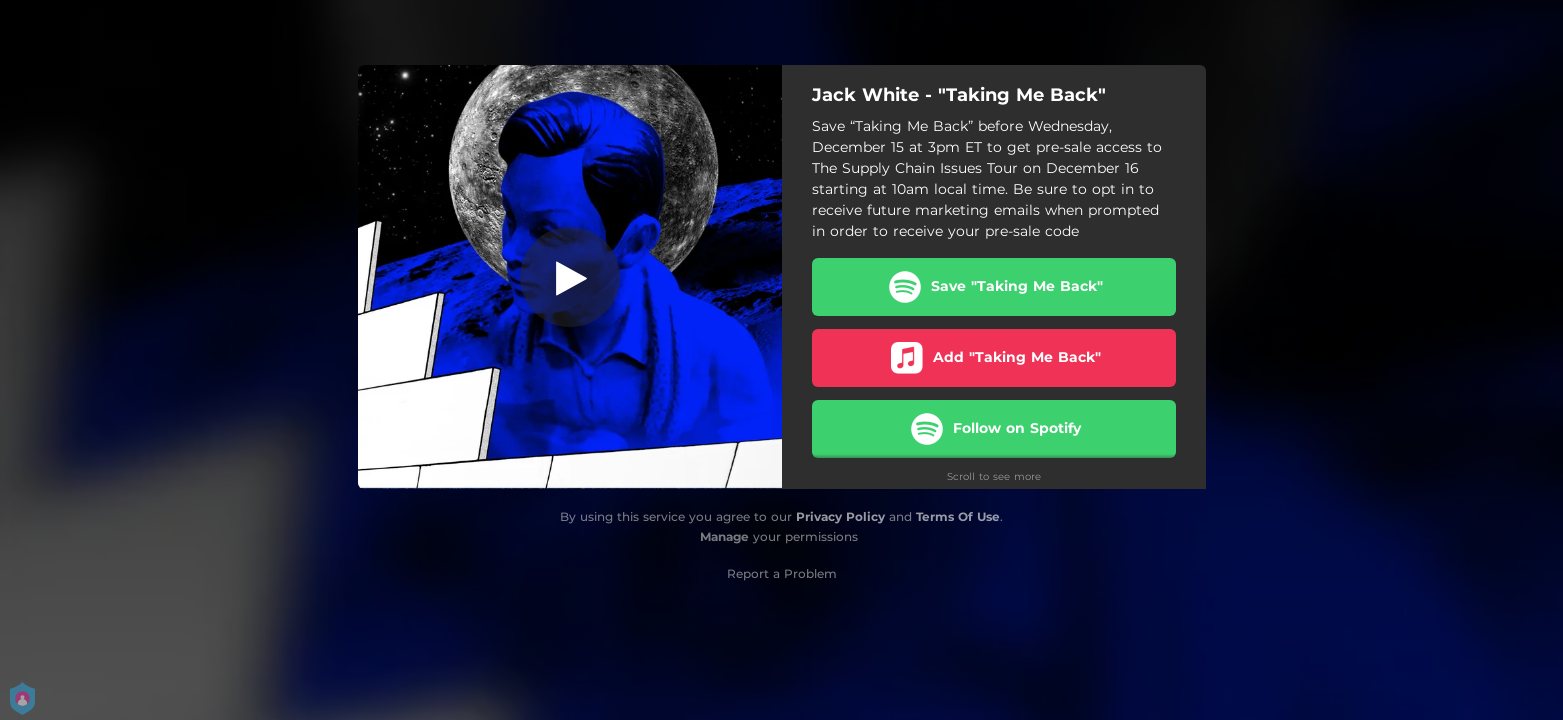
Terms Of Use (958, 516)
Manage (724, 536)
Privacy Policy (840, 516)
